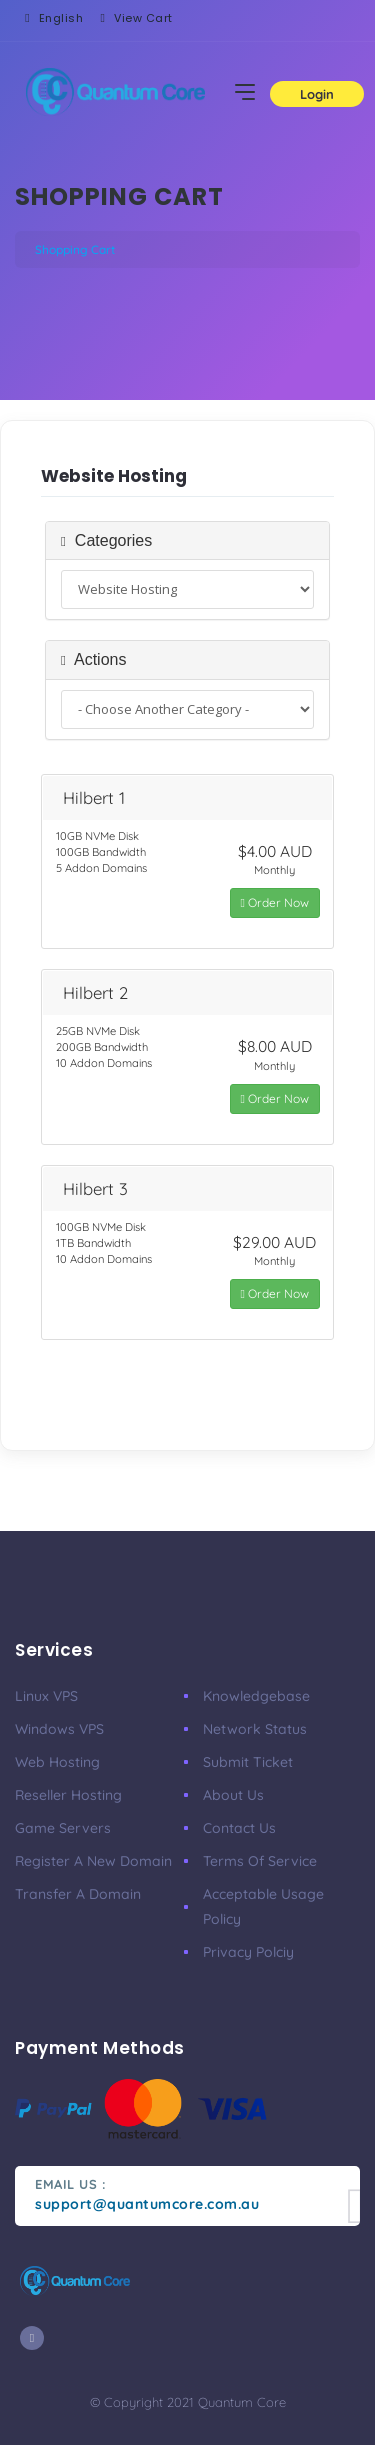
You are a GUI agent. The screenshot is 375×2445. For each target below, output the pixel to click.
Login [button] (317, 94)
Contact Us (239, 1828)
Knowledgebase (256, 1696)
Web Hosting (57, 1762)
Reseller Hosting (68, 1795)
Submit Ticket (248, 1762)
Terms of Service (260, 1861)
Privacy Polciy (248, 1952)
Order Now (275, 902)
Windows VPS (59, 1729)
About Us (233, 1795)
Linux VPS (46, 1696)
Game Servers (63, 1828)
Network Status (255, 1729)
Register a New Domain (93, 1861)
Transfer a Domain (78, 1894)
